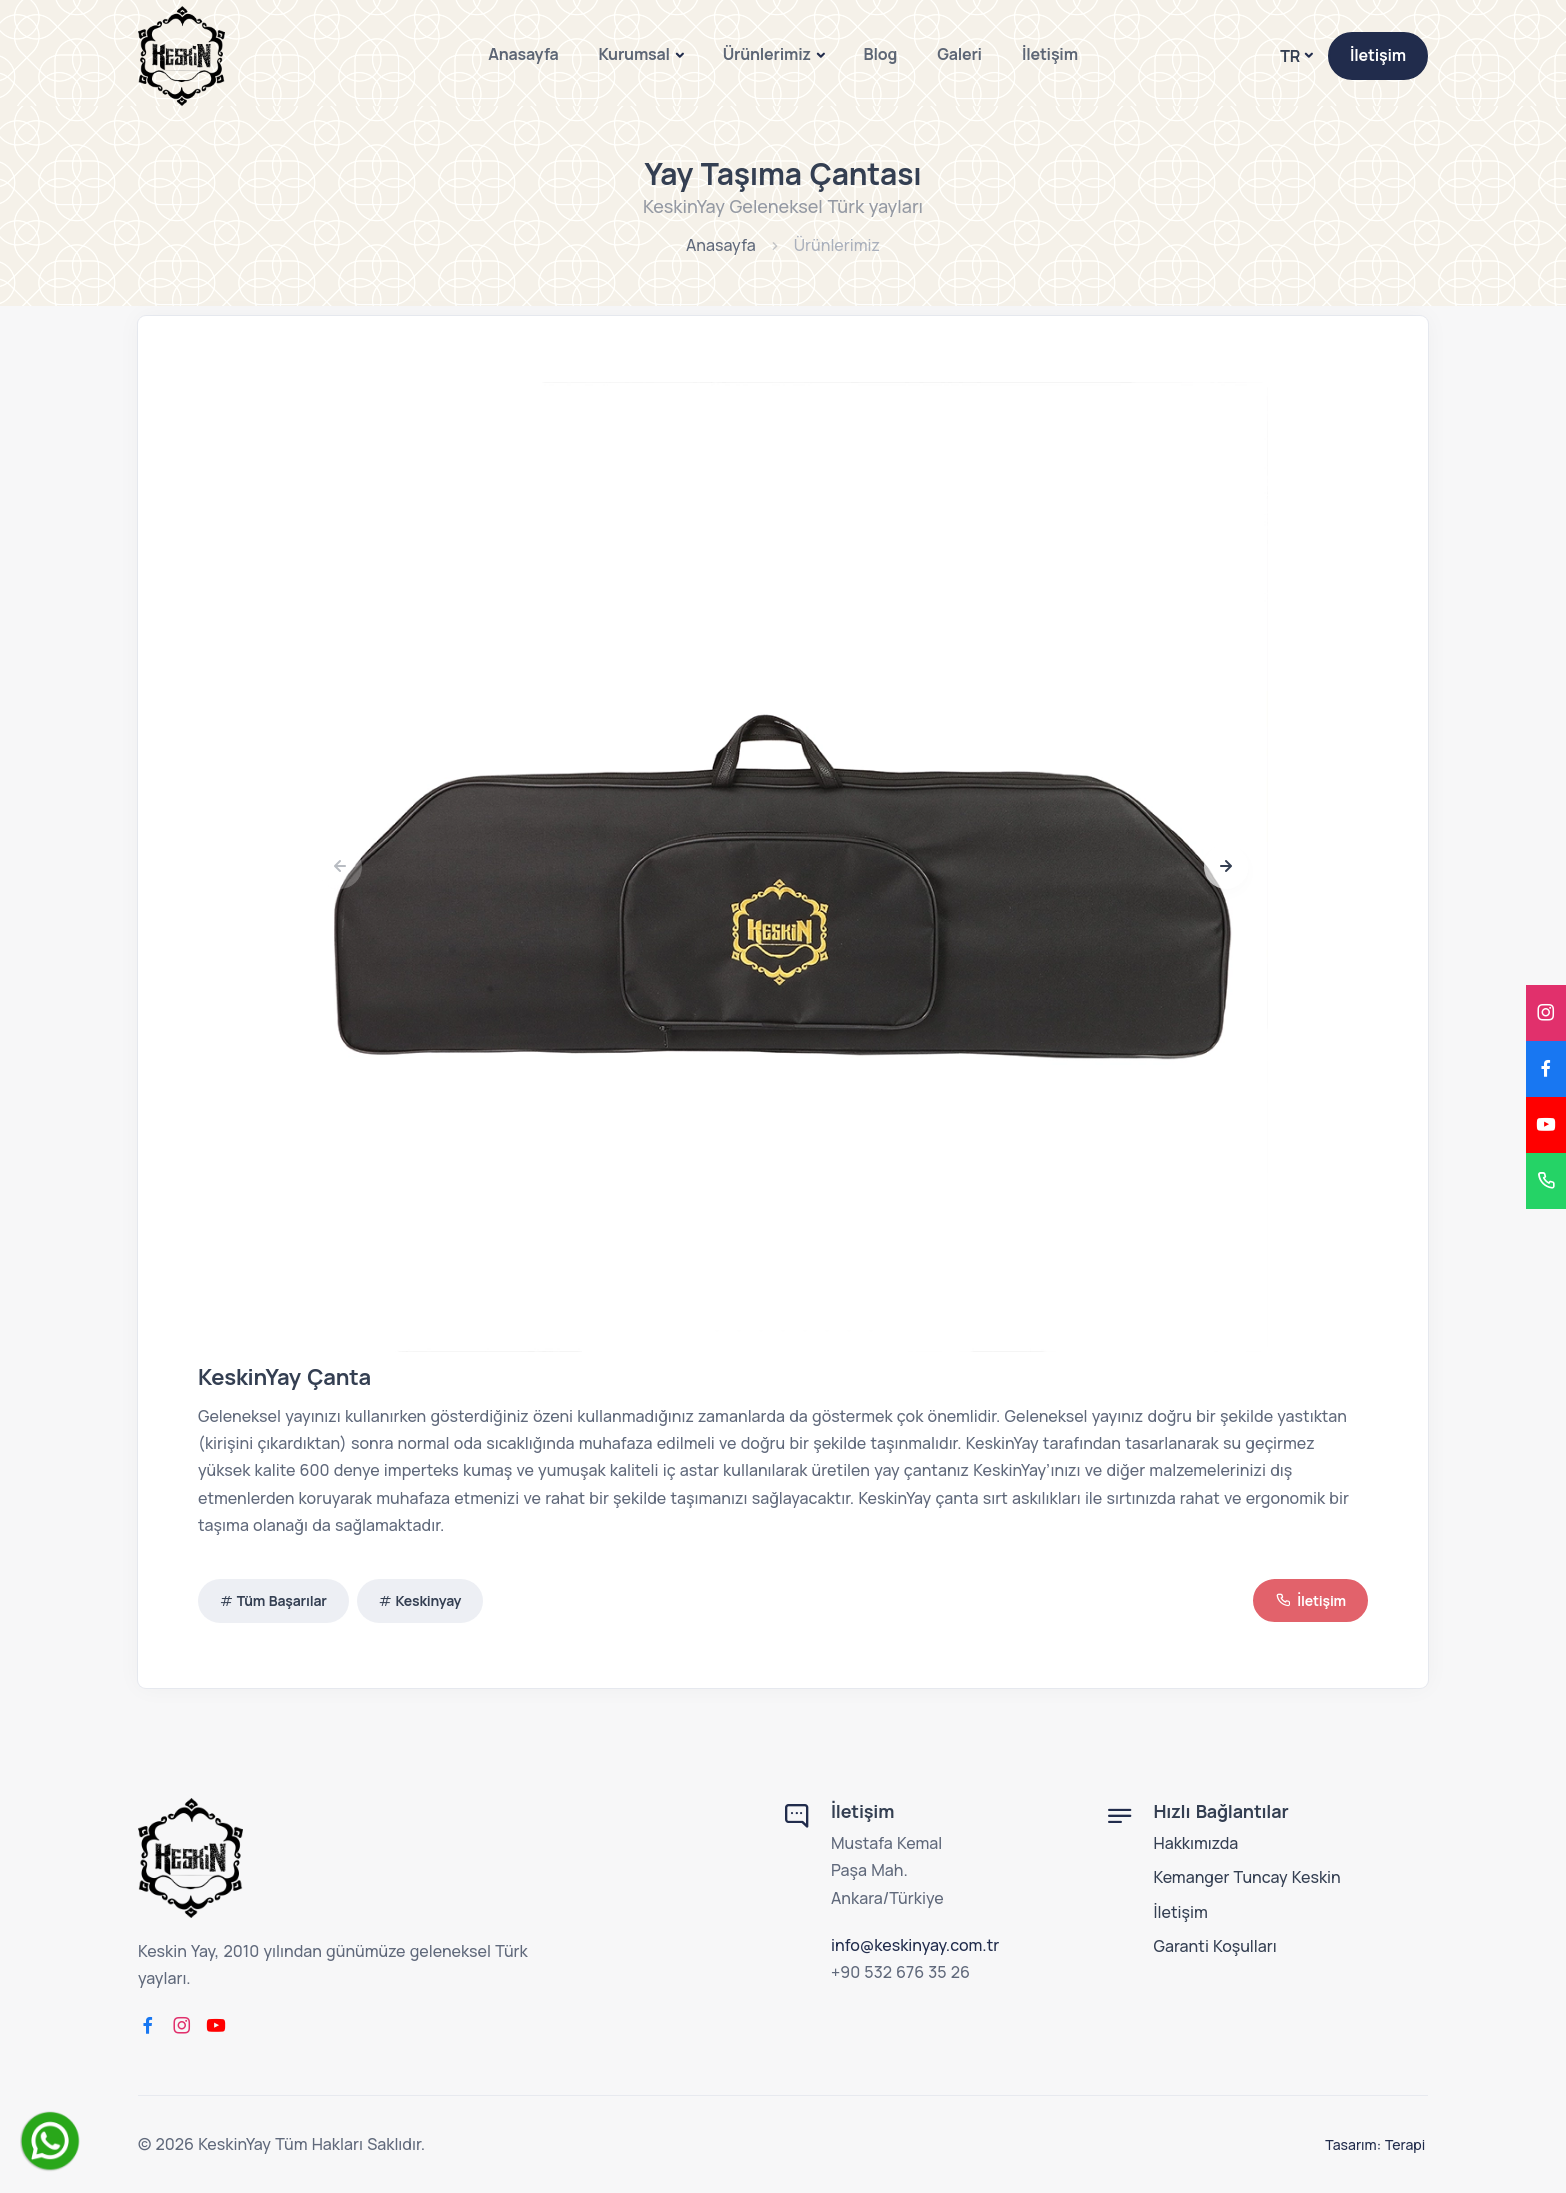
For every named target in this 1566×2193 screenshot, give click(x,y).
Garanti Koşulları (1215, 1946)
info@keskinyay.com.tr (915, 1945)
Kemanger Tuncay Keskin (1247, 1877)
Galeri (959, 54)
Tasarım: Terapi (1378, 2144)
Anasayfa (523, 54)
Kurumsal (634, 54)
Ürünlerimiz (767, 54)
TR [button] (1290, 56)
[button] (1226, 867)
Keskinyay (429, 1600)
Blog (881, 54)
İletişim (1050, 54)
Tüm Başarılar (282, 1600)
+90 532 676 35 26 (900, 1972)
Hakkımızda (1196, 1843)
